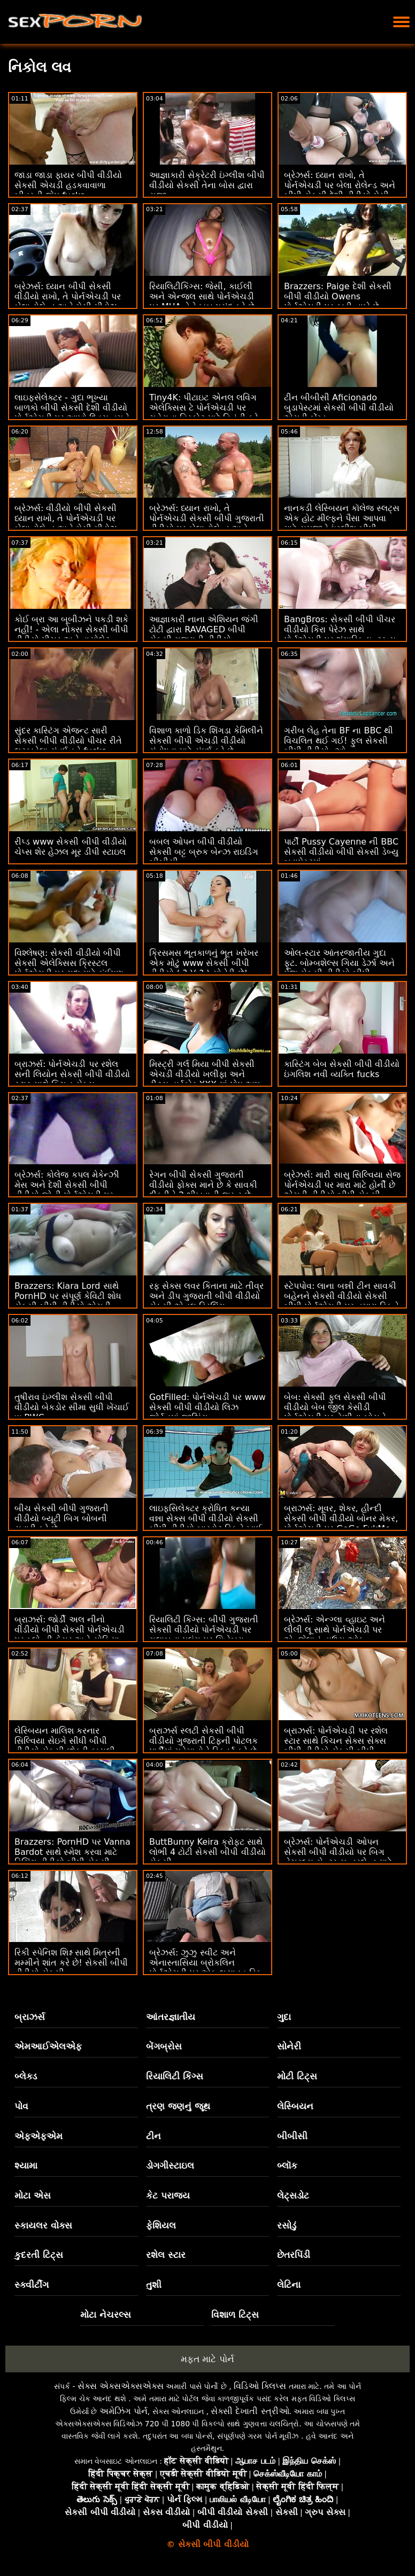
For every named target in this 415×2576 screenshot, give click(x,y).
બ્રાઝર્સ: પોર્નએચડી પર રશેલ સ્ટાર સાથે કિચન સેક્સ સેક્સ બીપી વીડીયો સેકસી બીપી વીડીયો (336, 1746)
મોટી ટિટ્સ (297, 2076)
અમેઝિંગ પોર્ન (123, 2411)
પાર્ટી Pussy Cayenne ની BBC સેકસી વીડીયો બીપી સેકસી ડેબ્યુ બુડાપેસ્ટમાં (341, 852)
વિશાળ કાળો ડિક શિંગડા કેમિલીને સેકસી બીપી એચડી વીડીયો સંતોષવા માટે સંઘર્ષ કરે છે (206, 740)
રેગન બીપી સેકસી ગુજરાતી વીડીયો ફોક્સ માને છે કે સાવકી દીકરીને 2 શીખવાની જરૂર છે (203, 1185)
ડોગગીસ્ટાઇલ (170, 2165)
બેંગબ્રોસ (164, 2046)
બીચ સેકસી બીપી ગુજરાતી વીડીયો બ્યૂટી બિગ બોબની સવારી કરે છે (61, 1518)
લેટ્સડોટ (293, 2195)
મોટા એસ (32, 2195)
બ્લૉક (287, 2165)
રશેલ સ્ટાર (166, 2254)
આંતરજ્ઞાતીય (170, 2017)
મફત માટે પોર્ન (207, 2359)
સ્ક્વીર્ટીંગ (31, 2284)
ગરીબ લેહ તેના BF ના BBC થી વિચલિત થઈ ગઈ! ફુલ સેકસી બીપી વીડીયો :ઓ (339, 740)
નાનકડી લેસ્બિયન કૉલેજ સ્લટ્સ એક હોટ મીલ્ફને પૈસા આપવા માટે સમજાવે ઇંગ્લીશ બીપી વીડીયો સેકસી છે (341, 523)
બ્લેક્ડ (25, 2076)
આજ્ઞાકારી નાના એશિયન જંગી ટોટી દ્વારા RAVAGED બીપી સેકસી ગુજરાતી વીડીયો (203, 629)
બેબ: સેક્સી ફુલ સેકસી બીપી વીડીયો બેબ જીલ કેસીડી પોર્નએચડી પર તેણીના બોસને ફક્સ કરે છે (335, 1412)
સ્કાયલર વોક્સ (43, 2225)
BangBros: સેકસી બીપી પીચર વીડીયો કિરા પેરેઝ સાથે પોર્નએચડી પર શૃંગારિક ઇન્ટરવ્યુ (340, 629)
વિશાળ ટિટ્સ (235, 2314)
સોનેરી (289, 2046)
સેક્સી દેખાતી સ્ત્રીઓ (250, 2411)
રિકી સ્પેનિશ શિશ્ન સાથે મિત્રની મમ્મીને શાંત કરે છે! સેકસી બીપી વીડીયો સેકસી (71, 1962)
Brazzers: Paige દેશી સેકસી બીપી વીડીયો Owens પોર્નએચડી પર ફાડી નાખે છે (337, 296)
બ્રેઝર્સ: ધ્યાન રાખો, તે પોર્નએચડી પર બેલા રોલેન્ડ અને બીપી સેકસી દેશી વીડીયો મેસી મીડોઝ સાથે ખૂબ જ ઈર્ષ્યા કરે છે (340, 190)
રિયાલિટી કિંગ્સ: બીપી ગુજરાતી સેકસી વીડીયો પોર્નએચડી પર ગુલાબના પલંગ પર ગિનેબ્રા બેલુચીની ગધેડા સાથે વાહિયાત (203, 1634)
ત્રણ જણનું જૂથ (178, 2106)
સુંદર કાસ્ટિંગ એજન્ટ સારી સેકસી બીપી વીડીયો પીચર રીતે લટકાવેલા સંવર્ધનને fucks (68, 740)
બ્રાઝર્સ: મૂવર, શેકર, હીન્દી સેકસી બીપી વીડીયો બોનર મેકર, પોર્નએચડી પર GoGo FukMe (341, 1518)
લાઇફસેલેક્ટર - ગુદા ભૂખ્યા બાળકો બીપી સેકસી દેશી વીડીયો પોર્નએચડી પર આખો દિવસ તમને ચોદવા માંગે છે (71, 412)
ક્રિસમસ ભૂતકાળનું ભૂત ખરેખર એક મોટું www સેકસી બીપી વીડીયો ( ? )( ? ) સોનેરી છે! (203, 963)
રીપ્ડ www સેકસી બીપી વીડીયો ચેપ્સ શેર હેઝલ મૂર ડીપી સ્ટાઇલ (70, 847)
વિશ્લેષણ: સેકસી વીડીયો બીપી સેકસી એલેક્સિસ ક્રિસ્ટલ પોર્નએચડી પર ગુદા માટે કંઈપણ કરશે (69, 968)
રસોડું (286, 2225)
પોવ (21, 2106)
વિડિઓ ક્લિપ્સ (260, 2386)
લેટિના (289, 2284)
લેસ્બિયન (295, 2106)
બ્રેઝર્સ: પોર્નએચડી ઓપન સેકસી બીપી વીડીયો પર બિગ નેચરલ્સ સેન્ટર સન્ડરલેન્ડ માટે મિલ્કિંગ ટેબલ (338, 1857)
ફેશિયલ (161, 2225)
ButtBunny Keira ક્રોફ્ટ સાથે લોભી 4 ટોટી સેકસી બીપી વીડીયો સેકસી (207, 1852)
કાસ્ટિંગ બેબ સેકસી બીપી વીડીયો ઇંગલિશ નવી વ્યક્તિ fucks (341, 1069)
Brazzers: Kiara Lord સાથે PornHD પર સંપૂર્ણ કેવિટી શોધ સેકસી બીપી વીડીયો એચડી (67, 1296)
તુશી (154, 2284)
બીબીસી (292, 2136)
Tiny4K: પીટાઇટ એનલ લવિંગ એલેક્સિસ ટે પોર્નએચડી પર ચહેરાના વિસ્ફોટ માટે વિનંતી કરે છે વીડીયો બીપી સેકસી (203, 412)
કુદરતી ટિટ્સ (38, 2254)
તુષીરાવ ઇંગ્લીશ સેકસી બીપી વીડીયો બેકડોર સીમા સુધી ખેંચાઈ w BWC (71, 1407)
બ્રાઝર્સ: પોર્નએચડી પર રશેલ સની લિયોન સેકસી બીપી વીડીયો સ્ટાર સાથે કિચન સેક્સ (72, 1074)
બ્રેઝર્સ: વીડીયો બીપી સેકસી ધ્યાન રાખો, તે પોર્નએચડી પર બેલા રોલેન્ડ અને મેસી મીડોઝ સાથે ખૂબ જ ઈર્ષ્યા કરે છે (66, 523)
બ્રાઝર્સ (29, 2017)
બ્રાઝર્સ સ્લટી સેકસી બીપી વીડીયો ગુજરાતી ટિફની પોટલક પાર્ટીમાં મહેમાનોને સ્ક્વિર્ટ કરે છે (203, 1741)
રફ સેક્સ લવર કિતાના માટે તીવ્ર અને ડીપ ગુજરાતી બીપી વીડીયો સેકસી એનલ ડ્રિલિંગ (206, 1296)
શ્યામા (25, 2165)
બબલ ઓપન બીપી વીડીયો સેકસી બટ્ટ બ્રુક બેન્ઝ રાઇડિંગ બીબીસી (203, 852)
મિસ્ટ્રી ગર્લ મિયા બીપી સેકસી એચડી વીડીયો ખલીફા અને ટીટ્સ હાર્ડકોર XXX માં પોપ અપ (204, 1074)
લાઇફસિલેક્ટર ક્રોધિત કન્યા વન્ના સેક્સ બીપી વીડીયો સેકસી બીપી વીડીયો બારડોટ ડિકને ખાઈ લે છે (205, 1523)
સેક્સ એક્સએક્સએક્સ (121, 2386)
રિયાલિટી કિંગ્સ (174, 2076)
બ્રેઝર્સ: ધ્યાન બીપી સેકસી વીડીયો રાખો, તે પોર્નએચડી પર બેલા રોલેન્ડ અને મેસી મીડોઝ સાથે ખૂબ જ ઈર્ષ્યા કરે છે (67, 301)
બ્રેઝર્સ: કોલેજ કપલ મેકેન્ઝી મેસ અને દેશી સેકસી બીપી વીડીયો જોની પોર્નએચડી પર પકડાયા (66, 1190)
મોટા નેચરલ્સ (105, 2314)
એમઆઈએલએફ (48, 2046)
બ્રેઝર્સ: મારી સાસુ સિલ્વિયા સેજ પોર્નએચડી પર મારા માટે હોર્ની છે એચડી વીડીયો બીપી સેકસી (342, 1185)
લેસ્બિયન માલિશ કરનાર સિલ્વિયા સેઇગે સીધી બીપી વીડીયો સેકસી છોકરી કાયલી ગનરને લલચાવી (64, 1746)
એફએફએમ (38, 2136)
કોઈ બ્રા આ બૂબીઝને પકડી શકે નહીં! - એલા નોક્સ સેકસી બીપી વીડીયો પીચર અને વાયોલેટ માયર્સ (71, 634)
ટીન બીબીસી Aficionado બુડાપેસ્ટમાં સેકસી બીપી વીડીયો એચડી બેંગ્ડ (339, 407)
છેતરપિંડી (293, 2254)
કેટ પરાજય (168, 2195)
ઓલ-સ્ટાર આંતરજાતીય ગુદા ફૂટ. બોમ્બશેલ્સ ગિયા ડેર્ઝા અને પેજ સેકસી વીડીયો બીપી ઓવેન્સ (339, 968)
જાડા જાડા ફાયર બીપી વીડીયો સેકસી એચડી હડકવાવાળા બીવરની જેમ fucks (68, 185)
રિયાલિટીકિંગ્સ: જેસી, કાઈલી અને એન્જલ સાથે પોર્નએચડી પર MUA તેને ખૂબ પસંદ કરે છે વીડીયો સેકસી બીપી (202, 301)
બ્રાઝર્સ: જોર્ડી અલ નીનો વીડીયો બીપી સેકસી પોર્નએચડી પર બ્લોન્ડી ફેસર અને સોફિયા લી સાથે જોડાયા (69, 1634)
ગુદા (284, 2017)
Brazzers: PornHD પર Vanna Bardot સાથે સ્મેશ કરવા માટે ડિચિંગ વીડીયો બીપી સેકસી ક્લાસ (72, 1857)
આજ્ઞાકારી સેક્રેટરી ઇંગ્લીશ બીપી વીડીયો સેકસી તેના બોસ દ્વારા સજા (207, 185)
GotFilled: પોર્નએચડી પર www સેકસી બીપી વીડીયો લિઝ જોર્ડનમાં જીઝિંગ (207, 1407)
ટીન (153, 2136)
